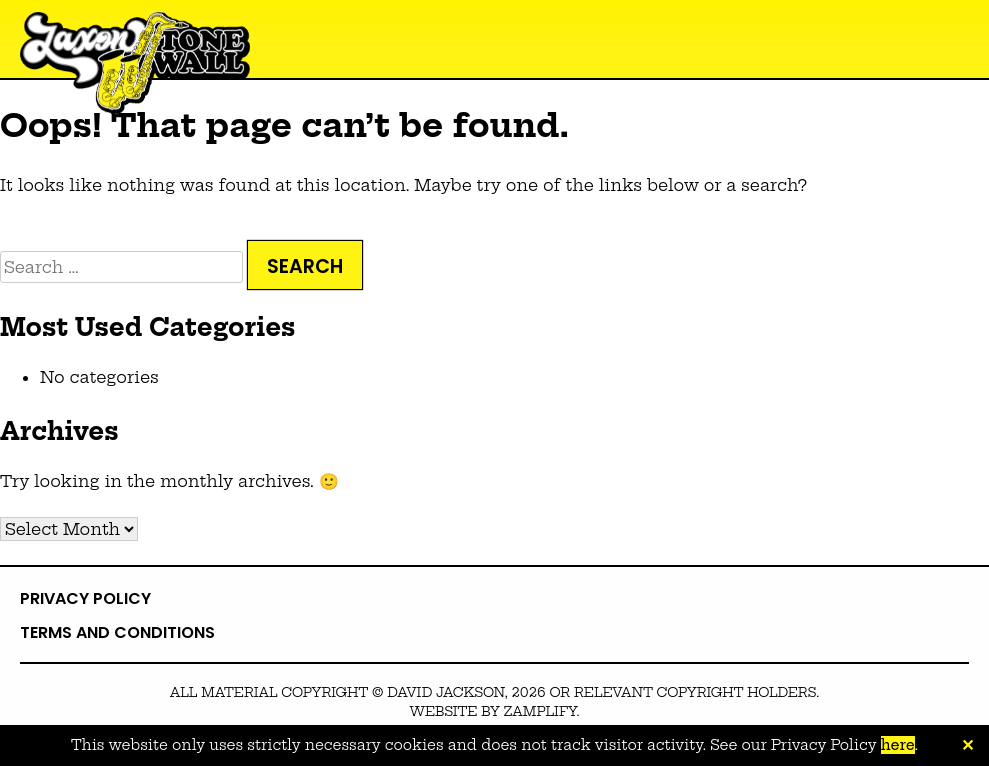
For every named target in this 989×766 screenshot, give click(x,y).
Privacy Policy (85, 598)
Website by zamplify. (494, 711)
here (898, 745)
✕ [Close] (967, 746)
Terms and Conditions (117, 632)
